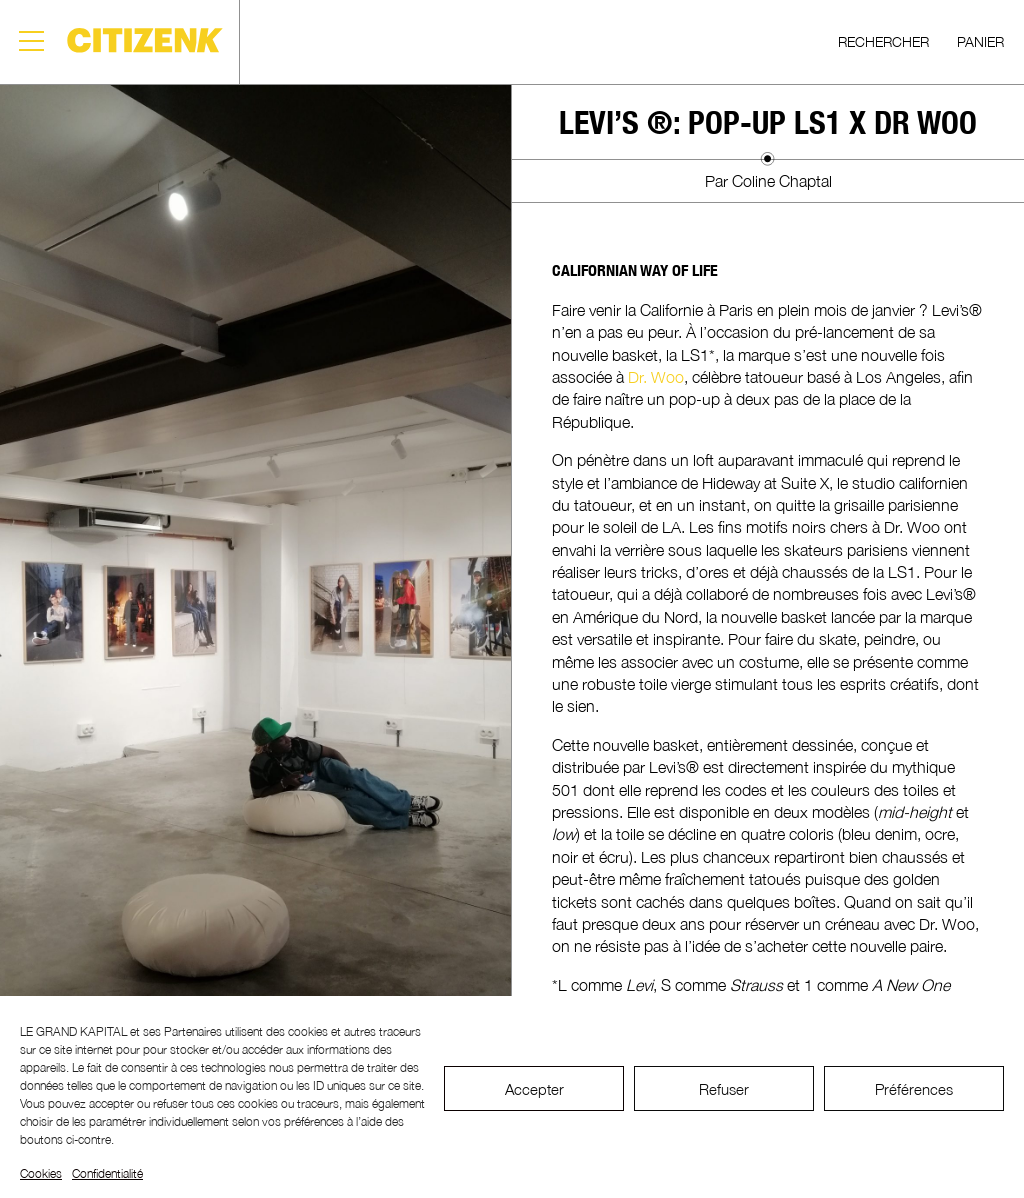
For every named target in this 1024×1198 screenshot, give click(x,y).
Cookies (41, 1173)
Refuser (724, 1089)
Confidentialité (107, 1173)
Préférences (914, 1089)
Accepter (534, 1089)
